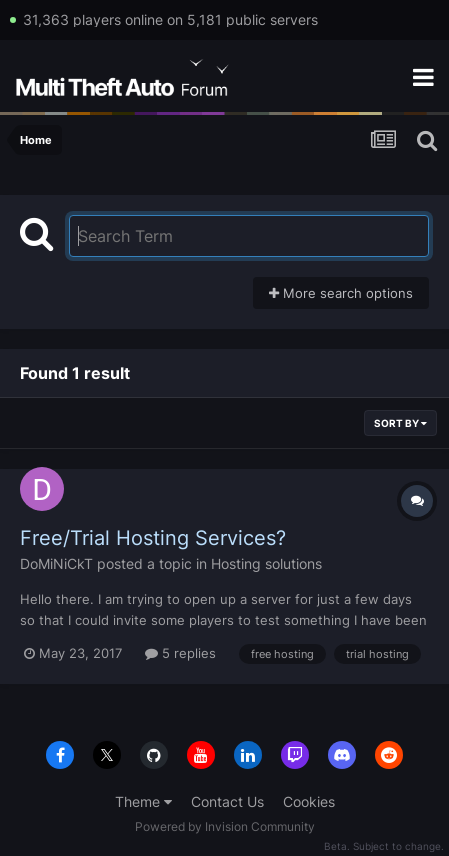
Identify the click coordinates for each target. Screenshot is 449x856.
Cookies (309, 801)
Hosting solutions (266, 563)
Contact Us (227, 801)
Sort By (400, 423)
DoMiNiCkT (56, 563)
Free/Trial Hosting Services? (153, 538)
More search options (341, 293)
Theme (143, 801)
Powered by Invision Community (225, 826)
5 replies (180, 653)
